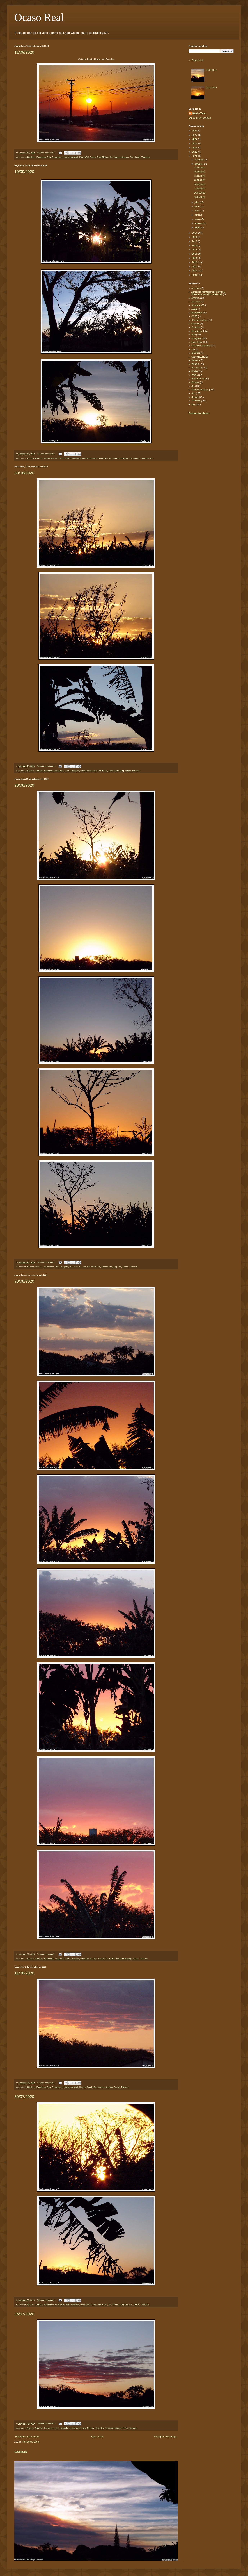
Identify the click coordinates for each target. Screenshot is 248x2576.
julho (197, 202)
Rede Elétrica (102, 157)
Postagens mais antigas (165, 2436)
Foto (49, 157)
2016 (195, 245)
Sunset (137, 157)
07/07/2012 (211, 70)
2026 (195, 130)
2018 (195, 237)
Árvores (30, 458)
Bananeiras (49, 458)
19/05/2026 (20, 2451)
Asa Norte (196, 302)
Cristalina (195, 327)
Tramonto (145, 157)
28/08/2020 (24, 785)
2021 (195, 152)
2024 (195, 139)
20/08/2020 (24, 1281)
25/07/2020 (24, 2314)
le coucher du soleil (70, 157)
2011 (195, 266)
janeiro (198, 227)
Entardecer (41, 157)
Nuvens (101, 1959)
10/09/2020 (24, 171)
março (198, 219)
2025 (195, 135)
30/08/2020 (24, 473)
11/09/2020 (24, 52)
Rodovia (195, 382)
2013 (195, 258)
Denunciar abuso (199, 413)
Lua (193, 349)
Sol (110, 157)
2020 (195, 156)
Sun (131, 157)
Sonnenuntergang (121, 157)
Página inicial (96, 2436)
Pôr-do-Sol (84, 157)
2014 (195, 254)
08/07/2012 (211, 87)
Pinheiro (195, 364)
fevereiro (199, 223)
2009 (195, 275)
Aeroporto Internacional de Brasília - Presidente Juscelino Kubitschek (208, 293)
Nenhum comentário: (46, 153)
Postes (93, 157)
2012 (195, 262)
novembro (200, 159)
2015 (195, 249)
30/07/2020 (24, 2096)
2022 (195, 147)
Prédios (195, 375)
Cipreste (195, 323)
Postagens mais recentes (27, 2436)
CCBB (194, 316)
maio (197, 211)
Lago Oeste (197, 342)
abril (197, 215)
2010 (195, 270)
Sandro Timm (199, 113)
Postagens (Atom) (31, 2442)
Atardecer (31, 157)
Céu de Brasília (198, 320)
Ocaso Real (39, 17)
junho (198, 206)
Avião (194, 309)
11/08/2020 (24, 1973)
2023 (195, 143)
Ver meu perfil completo (200, 118)
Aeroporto (196, 288)
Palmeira (195, 360)
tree (151, 458)
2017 (195, 241)
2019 (195, 233)
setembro (199, 164)
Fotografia (56, 157)
